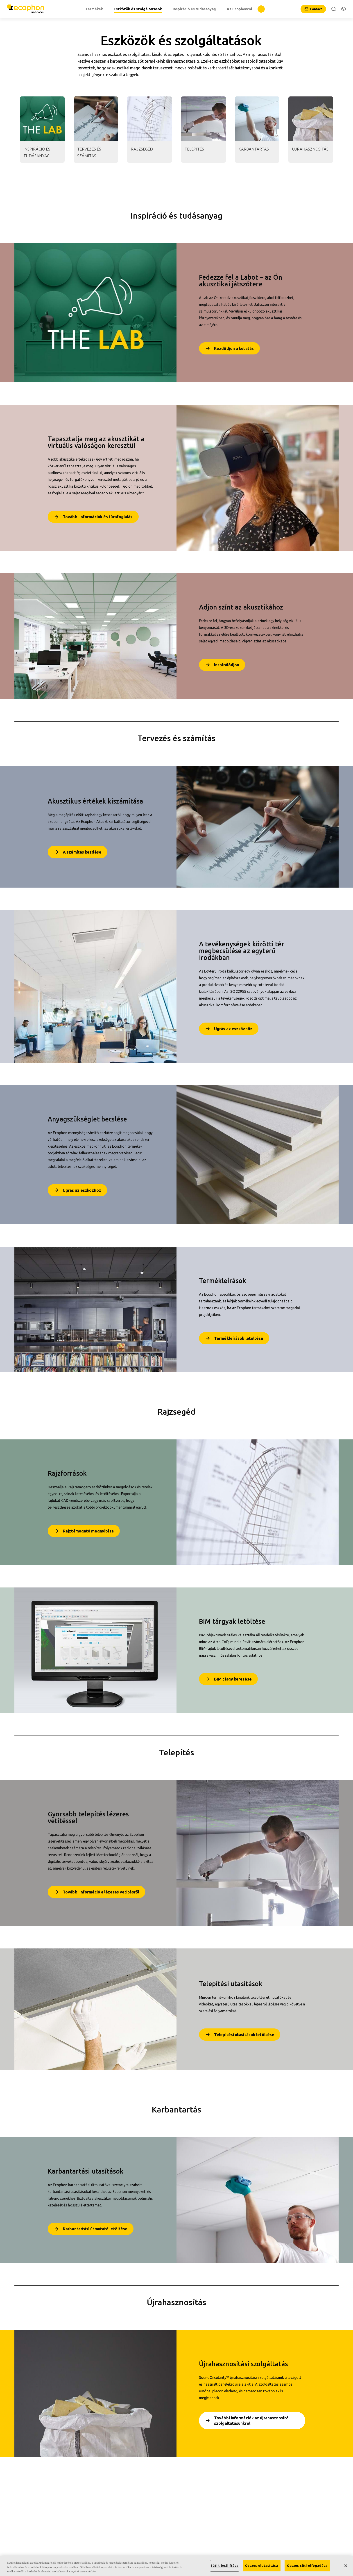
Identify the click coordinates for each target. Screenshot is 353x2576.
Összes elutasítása (261, 2566)
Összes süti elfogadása (307, 2566)
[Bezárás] (346, 2566)
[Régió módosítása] (343, 9)
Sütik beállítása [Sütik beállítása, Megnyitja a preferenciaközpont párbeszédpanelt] (225, 2566)
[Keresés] (333, 9)
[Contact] (313, 9)
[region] (176, 2566)
